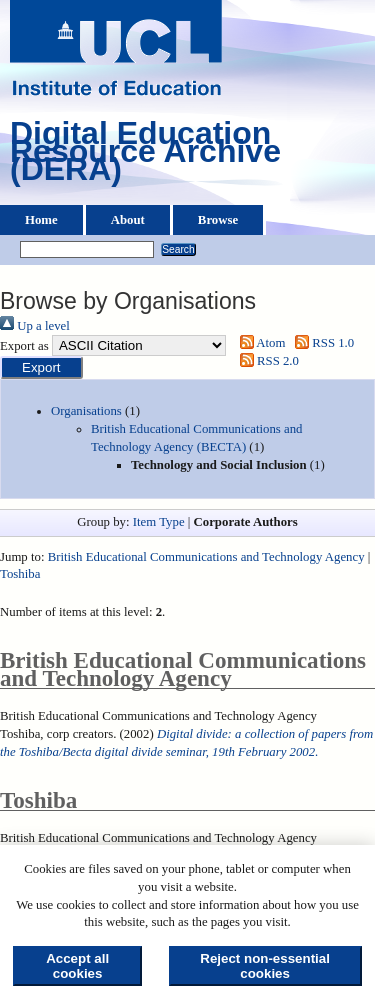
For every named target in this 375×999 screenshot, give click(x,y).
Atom (259, 343)
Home (41, 220)
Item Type (159, 522)
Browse (218, 220)
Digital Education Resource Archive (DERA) (145, 156)
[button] (41, 367)
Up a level (35, 326)
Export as (24, 346)
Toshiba (20, 574)
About (128, 220)
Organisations (86, 411)
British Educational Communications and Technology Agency (206, 557)
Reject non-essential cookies (265, 966)
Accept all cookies (77, 966)
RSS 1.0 (322, 343)
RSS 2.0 (266, 361)
